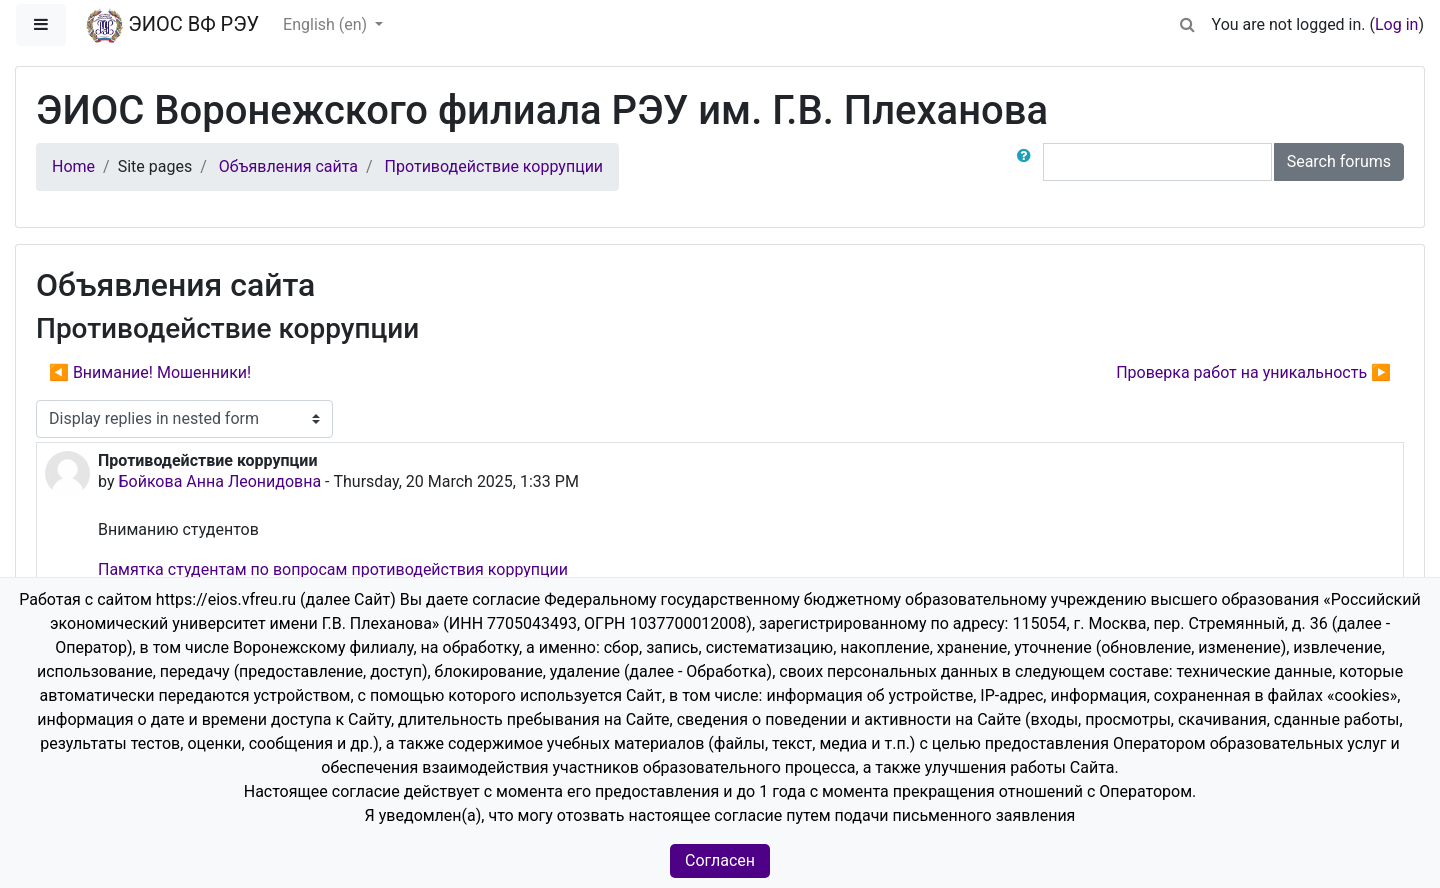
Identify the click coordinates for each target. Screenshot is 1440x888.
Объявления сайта (288, 166)
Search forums (1339, 161)
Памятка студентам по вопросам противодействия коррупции (333, 569)
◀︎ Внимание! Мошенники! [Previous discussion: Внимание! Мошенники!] (150, 372)
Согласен (720, 860)
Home (73, 166)
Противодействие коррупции (494, 166)
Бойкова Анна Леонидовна (219, 481)
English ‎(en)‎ (327, 24)
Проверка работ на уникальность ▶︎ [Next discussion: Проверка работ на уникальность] (1253, 372)
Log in (1396, 24)
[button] (1188, 21)
